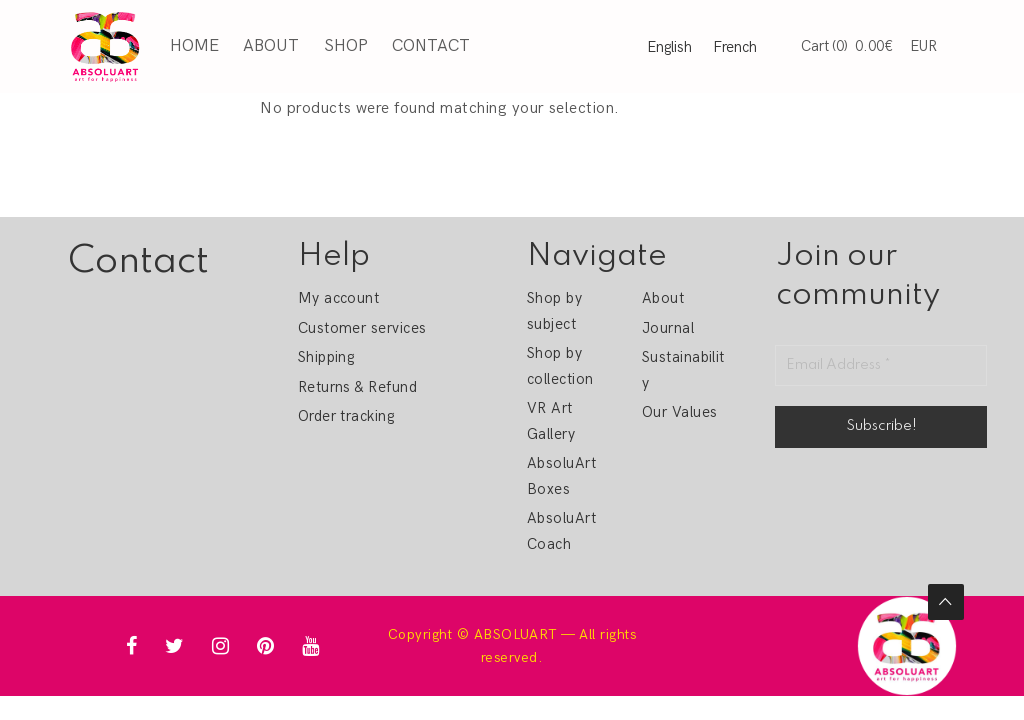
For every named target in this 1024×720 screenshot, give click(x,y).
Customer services (362, 328)
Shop (346, 46)
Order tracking (346, 416)
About (271, 46)
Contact (431, 46)
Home (194, 46)
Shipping (326, 357)
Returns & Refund (358, 387)
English (669, 47)
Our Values (680, 412)
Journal (668, 328)
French (735, 47)
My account (339, 298)
